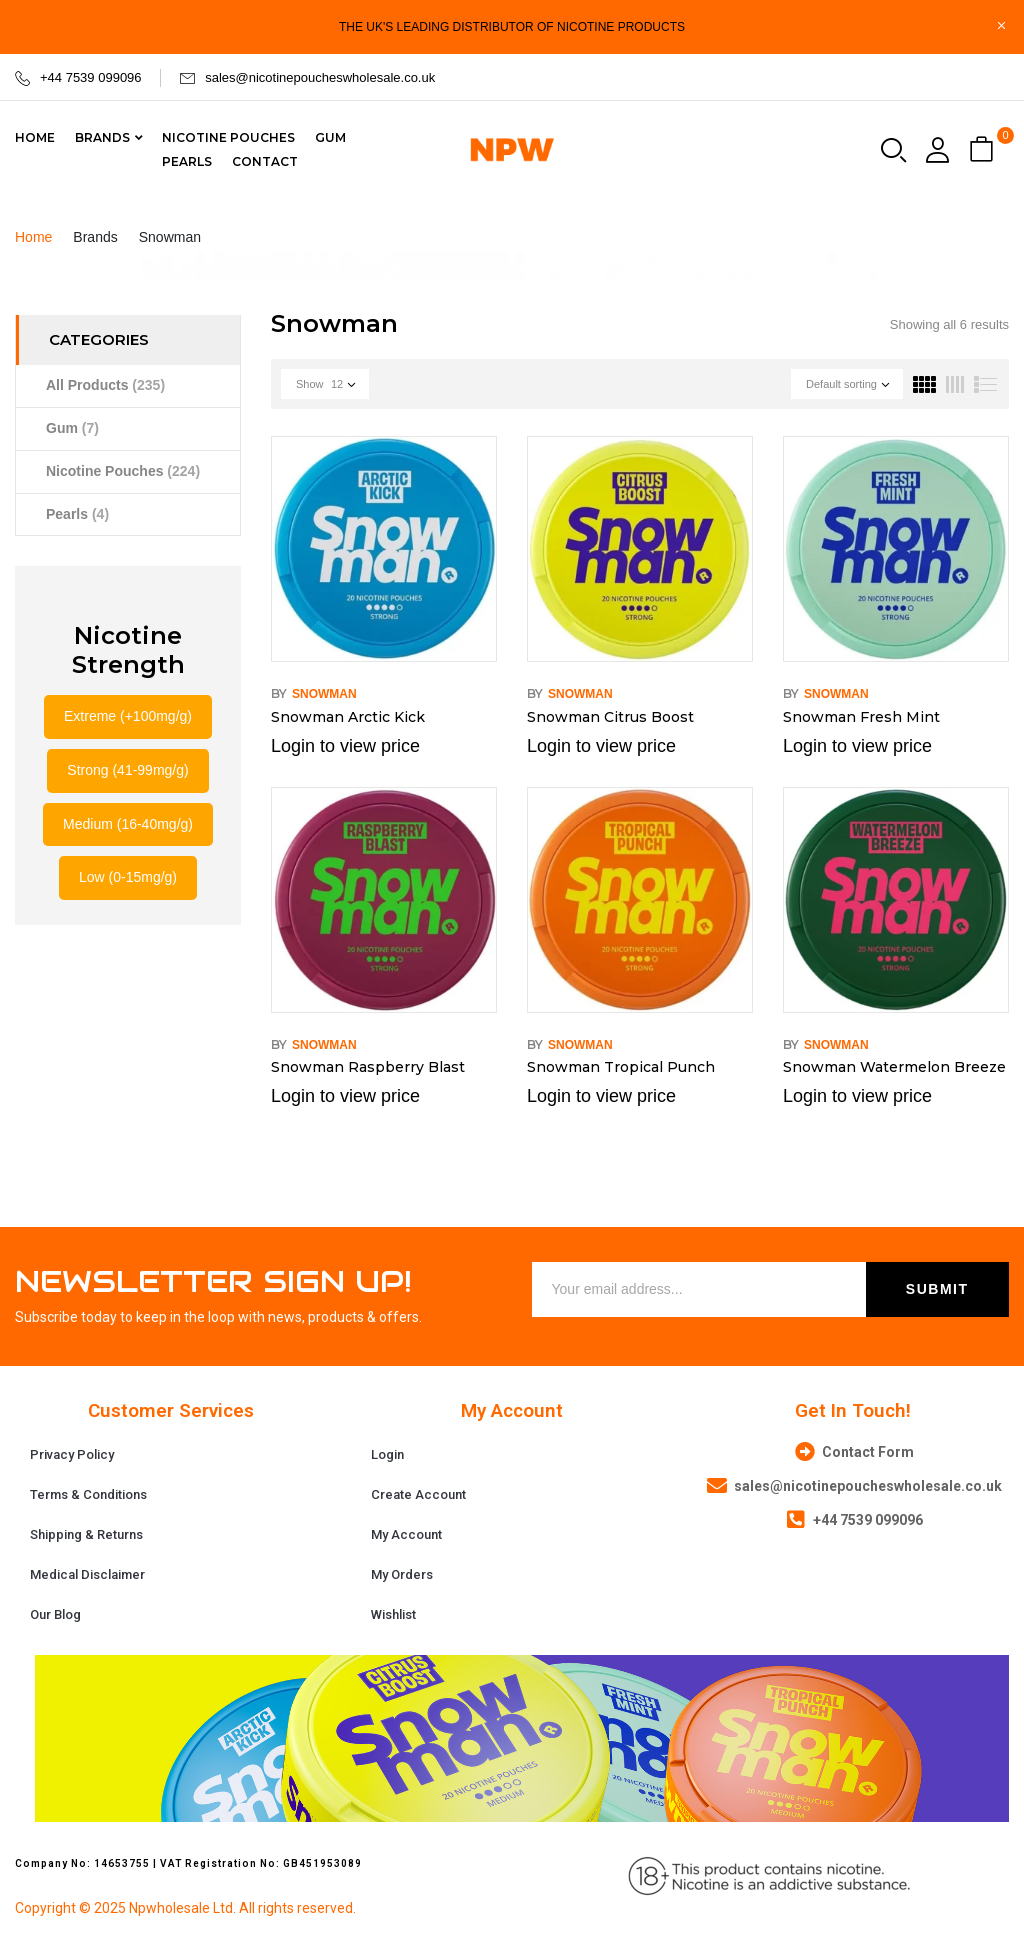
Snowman (324, 694)
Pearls (77, 514)
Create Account (418, 1494)
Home (33, 237)
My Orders (402, 1574)
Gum (72, 428)
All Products (105, 385)
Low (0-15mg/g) (128, 877)
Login (387, 1454)
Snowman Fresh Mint (861, 717)
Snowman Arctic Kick (348, 717)
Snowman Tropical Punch (621, 1067)
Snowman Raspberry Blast (368, 1067)
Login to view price (345, 746)
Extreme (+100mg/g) (128, 716)
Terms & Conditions (88, 1494)
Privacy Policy (72, 1454)
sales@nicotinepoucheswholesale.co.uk (320, 77)
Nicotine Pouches (123, 471)
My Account (406, 1534)
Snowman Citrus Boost (610, 717)
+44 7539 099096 (91, 77)
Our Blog (55, 1614)
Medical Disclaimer (87, 1574)
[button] (984, 150)
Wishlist (393, 1614)
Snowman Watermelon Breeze (894, 1067)
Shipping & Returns (86, 1534)
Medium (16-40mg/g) (128, 824)
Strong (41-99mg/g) (127, 770)
